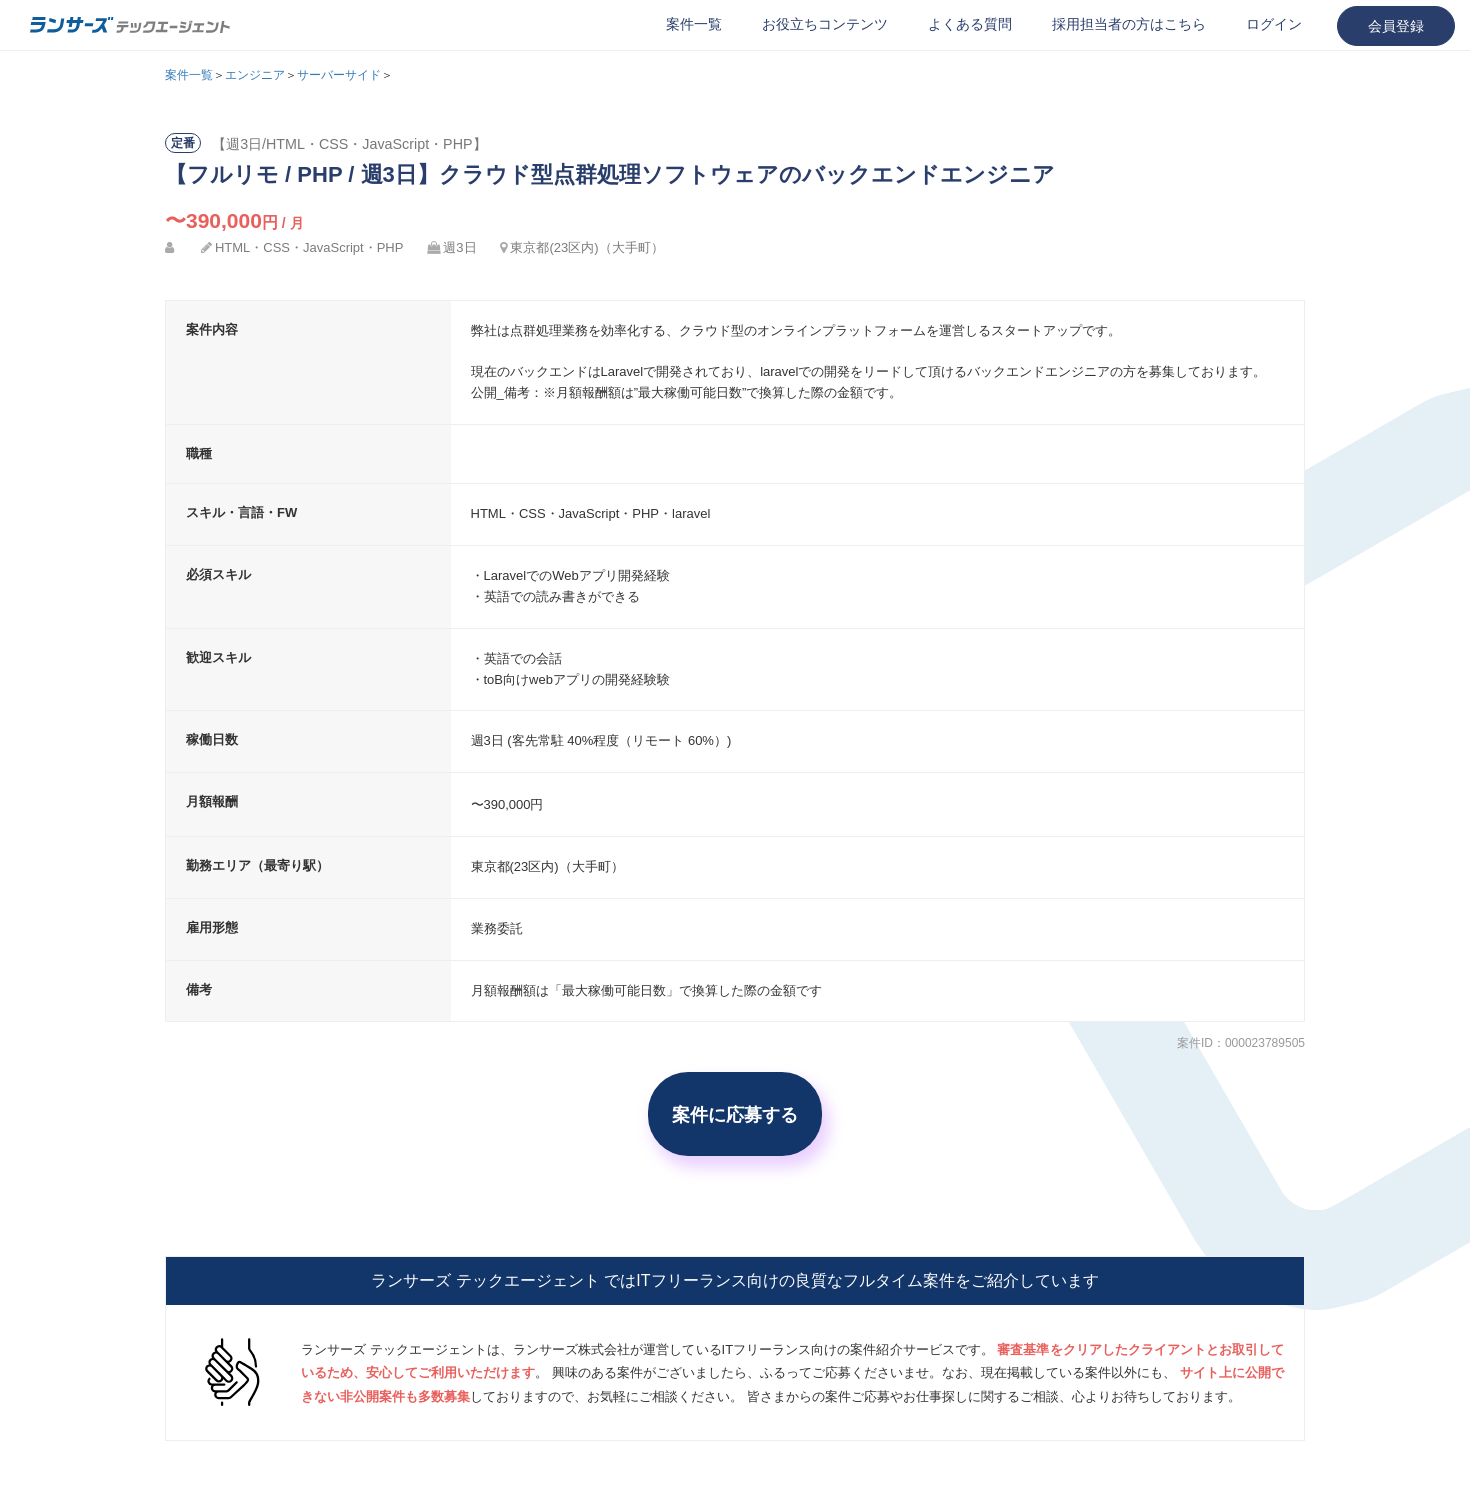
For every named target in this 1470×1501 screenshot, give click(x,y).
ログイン (1274, 24)
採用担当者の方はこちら (1129, 24)
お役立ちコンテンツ (825, 24)
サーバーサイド (339, 75)
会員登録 (1396, 26)
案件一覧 (694, 24)
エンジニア (255, 75)
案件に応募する (735, 1114)
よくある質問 (970, 24)
